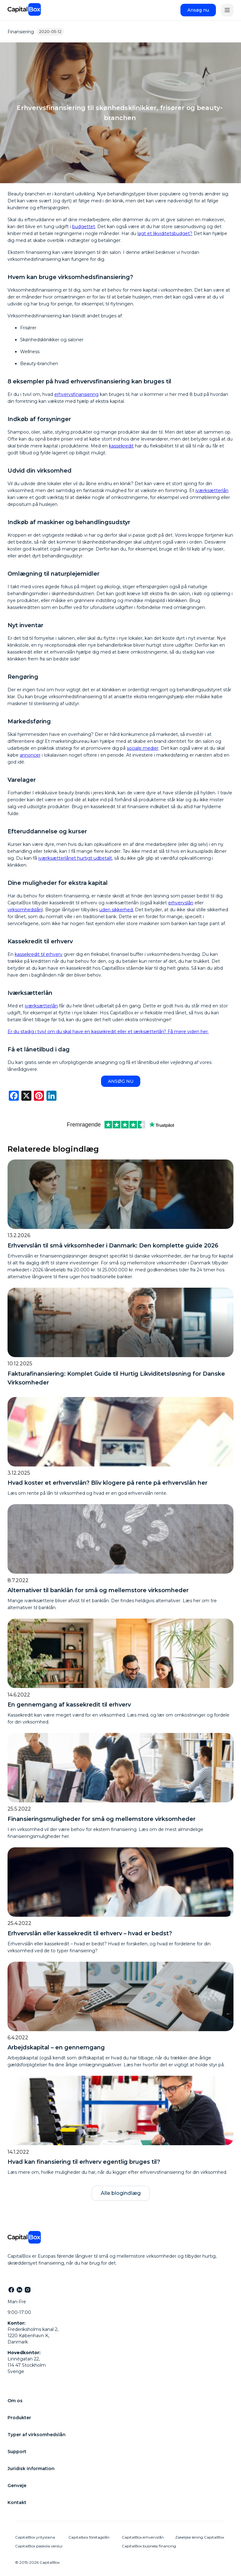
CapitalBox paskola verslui (38, 2546)
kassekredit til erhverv (38, 954)
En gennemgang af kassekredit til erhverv (69, 1704)
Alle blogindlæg (121, 2193)
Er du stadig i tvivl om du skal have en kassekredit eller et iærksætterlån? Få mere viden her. (108, 1031)
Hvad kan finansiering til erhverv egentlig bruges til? (84, 2161)
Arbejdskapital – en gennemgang (56, 2047)
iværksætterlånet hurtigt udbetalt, (75, 858)
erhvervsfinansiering (76, 394)
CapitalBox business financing (149, 2546)
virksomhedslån (25, 910)
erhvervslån (180, 903)
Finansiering (21, 32)
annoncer (30, 755)
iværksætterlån (211, 490)
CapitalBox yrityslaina (35, 2537)
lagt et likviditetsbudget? (164, 233)
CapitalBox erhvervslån (143, 2537)
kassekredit (121, 446)
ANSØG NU (120, 1081)
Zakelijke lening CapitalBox (199, 2537)
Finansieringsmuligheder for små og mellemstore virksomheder (101, 1819)
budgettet (83, 226)
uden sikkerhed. (116, 910)
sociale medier (142, 748)
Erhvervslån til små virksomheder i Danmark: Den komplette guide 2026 (113, 1245)
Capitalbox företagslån (89, 2537)
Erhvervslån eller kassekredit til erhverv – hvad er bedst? (90, 1933)
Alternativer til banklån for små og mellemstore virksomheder (98, 1590)
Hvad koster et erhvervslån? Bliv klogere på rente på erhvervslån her (107, 1482)
